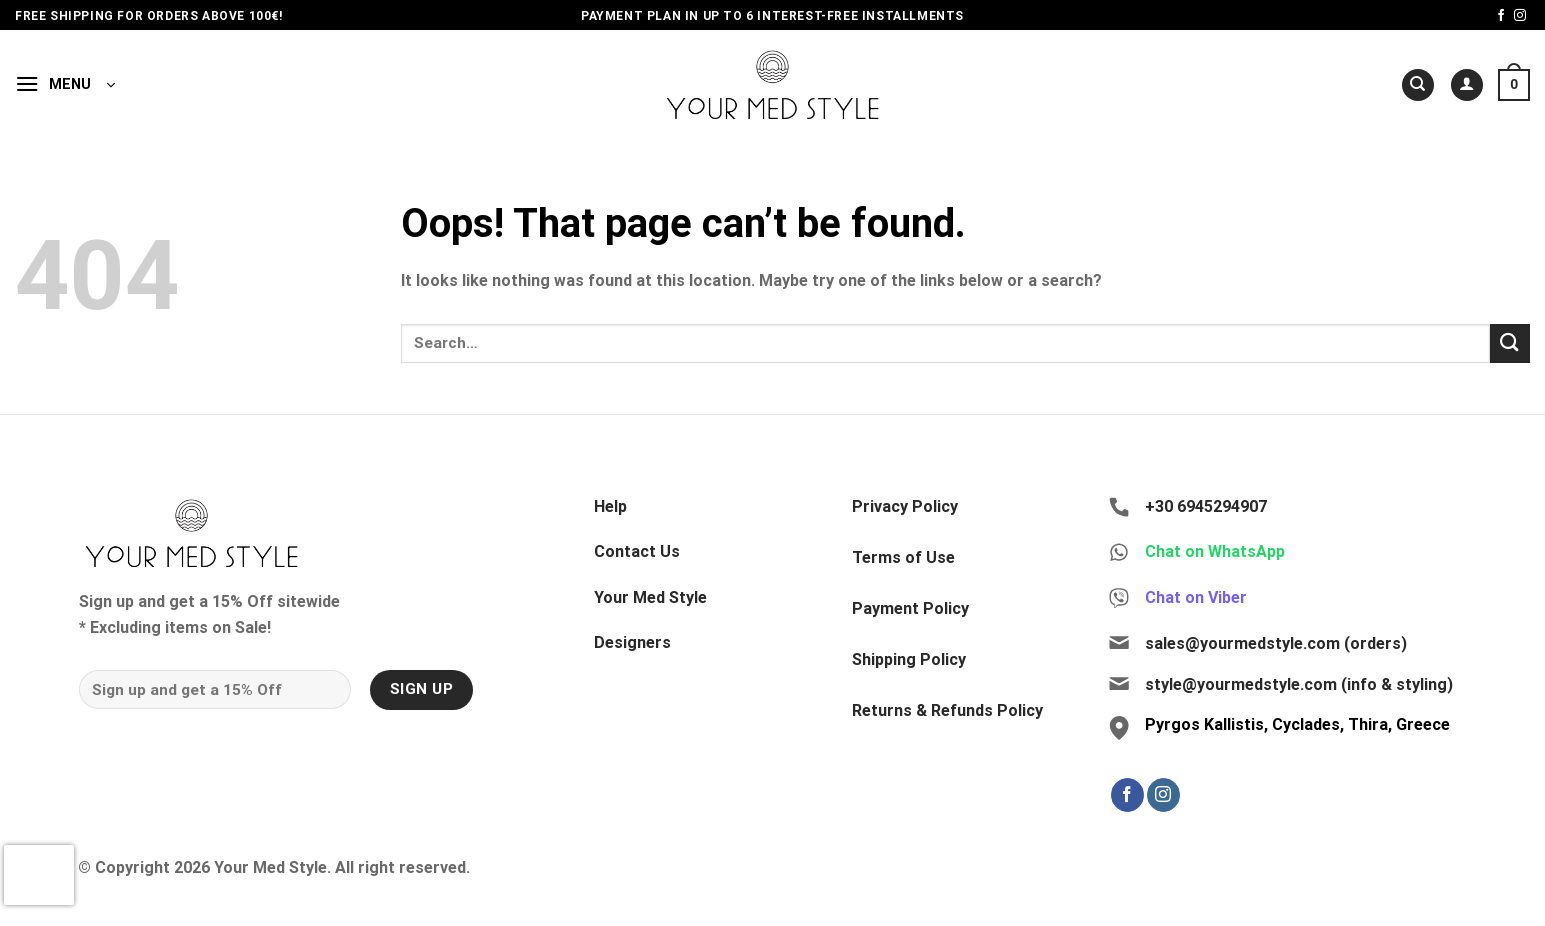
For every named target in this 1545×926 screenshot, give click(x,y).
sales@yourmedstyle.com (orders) (1276, 643)
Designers (632, 642)
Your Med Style (650, 597)
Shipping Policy (909, 659)
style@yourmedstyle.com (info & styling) (1299, 684)
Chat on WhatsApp (1215, 551)
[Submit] (1510, 343)
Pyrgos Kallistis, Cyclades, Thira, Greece (1297, 724)
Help (610, 506)
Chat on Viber (1196, 597)
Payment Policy (910, 608)
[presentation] (39, 875)
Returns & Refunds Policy (947, 710)
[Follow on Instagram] (1520, 16)
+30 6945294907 (1206, 506)
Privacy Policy (905, 506)
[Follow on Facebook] (1501, 16)
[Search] (1418, 85)
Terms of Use (903, 557)
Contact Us (637, 551)
